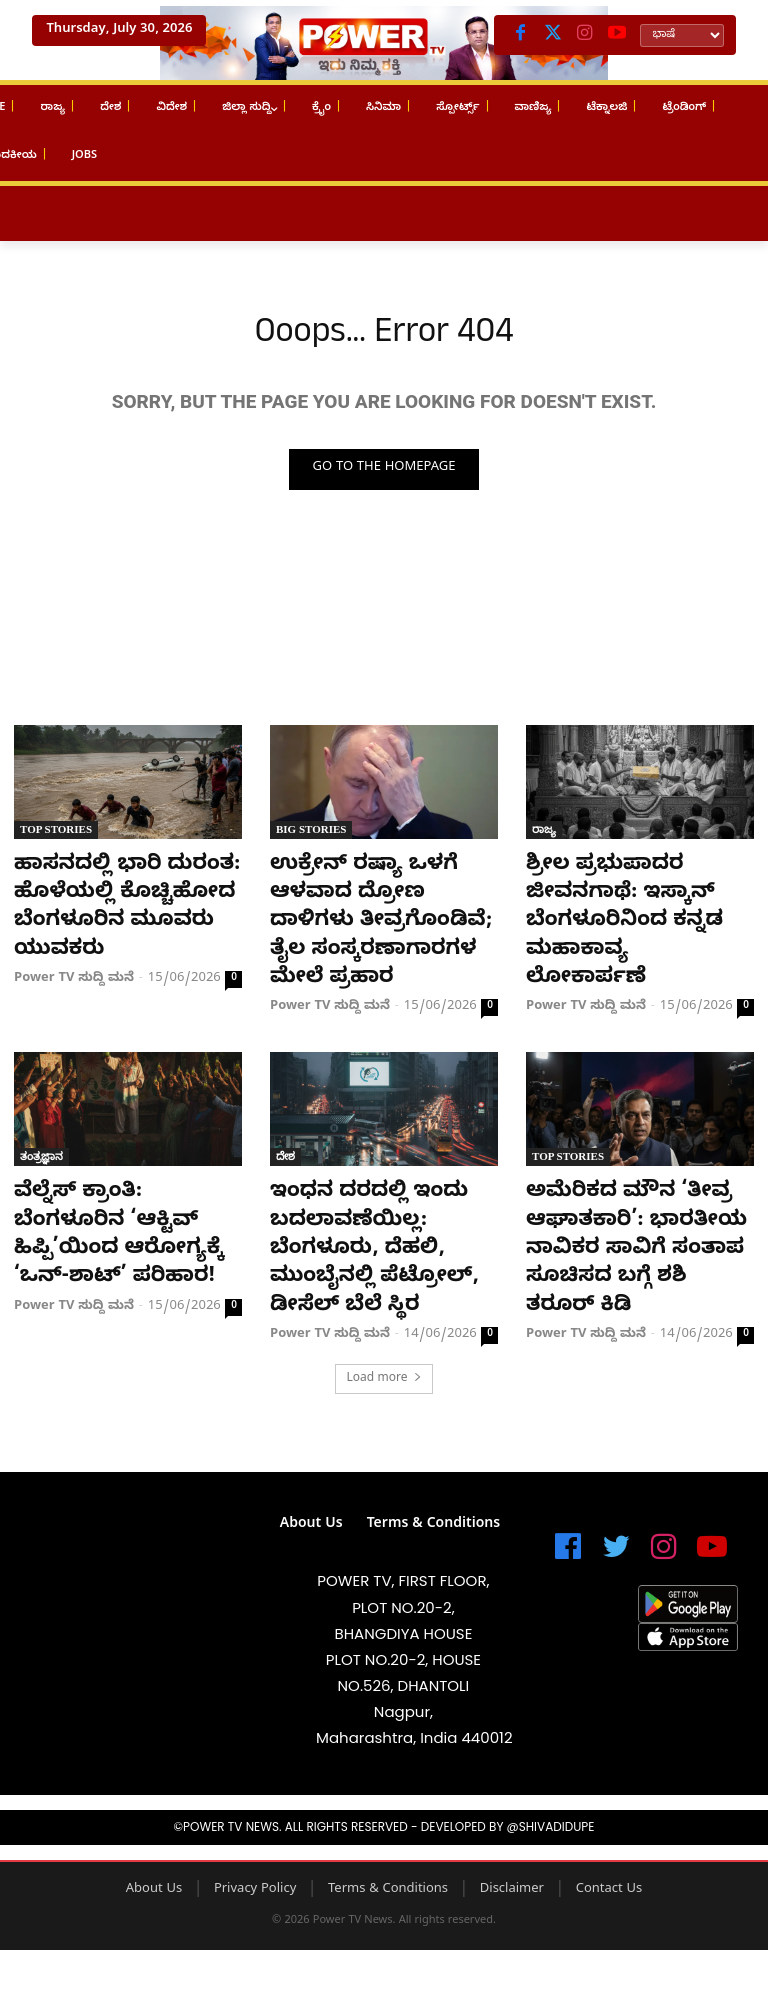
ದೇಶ (285, 1149)
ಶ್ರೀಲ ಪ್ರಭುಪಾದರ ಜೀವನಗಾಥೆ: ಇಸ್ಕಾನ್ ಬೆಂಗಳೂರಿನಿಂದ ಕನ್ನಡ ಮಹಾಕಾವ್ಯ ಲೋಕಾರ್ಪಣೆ (637, 895)
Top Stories (56, 833)
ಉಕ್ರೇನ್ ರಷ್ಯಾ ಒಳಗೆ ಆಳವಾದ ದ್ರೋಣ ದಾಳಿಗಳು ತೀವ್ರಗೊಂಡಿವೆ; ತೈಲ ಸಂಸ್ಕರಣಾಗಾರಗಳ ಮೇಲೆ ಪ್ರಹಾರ (381, 921)
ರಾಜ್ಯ (544, 833)
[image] (128, 1521)
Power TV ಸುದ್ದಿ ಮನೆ (74, 974)
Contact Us (609, 1844)
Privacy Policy (255, 1844)
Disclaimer (512, 1844)
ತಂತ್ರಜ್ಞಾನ (41, 1149)
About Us (154, 1844)
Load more (383, 1334)
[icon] (568, 1510)
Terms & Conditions (388, 1844)
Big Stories (311, 833)
